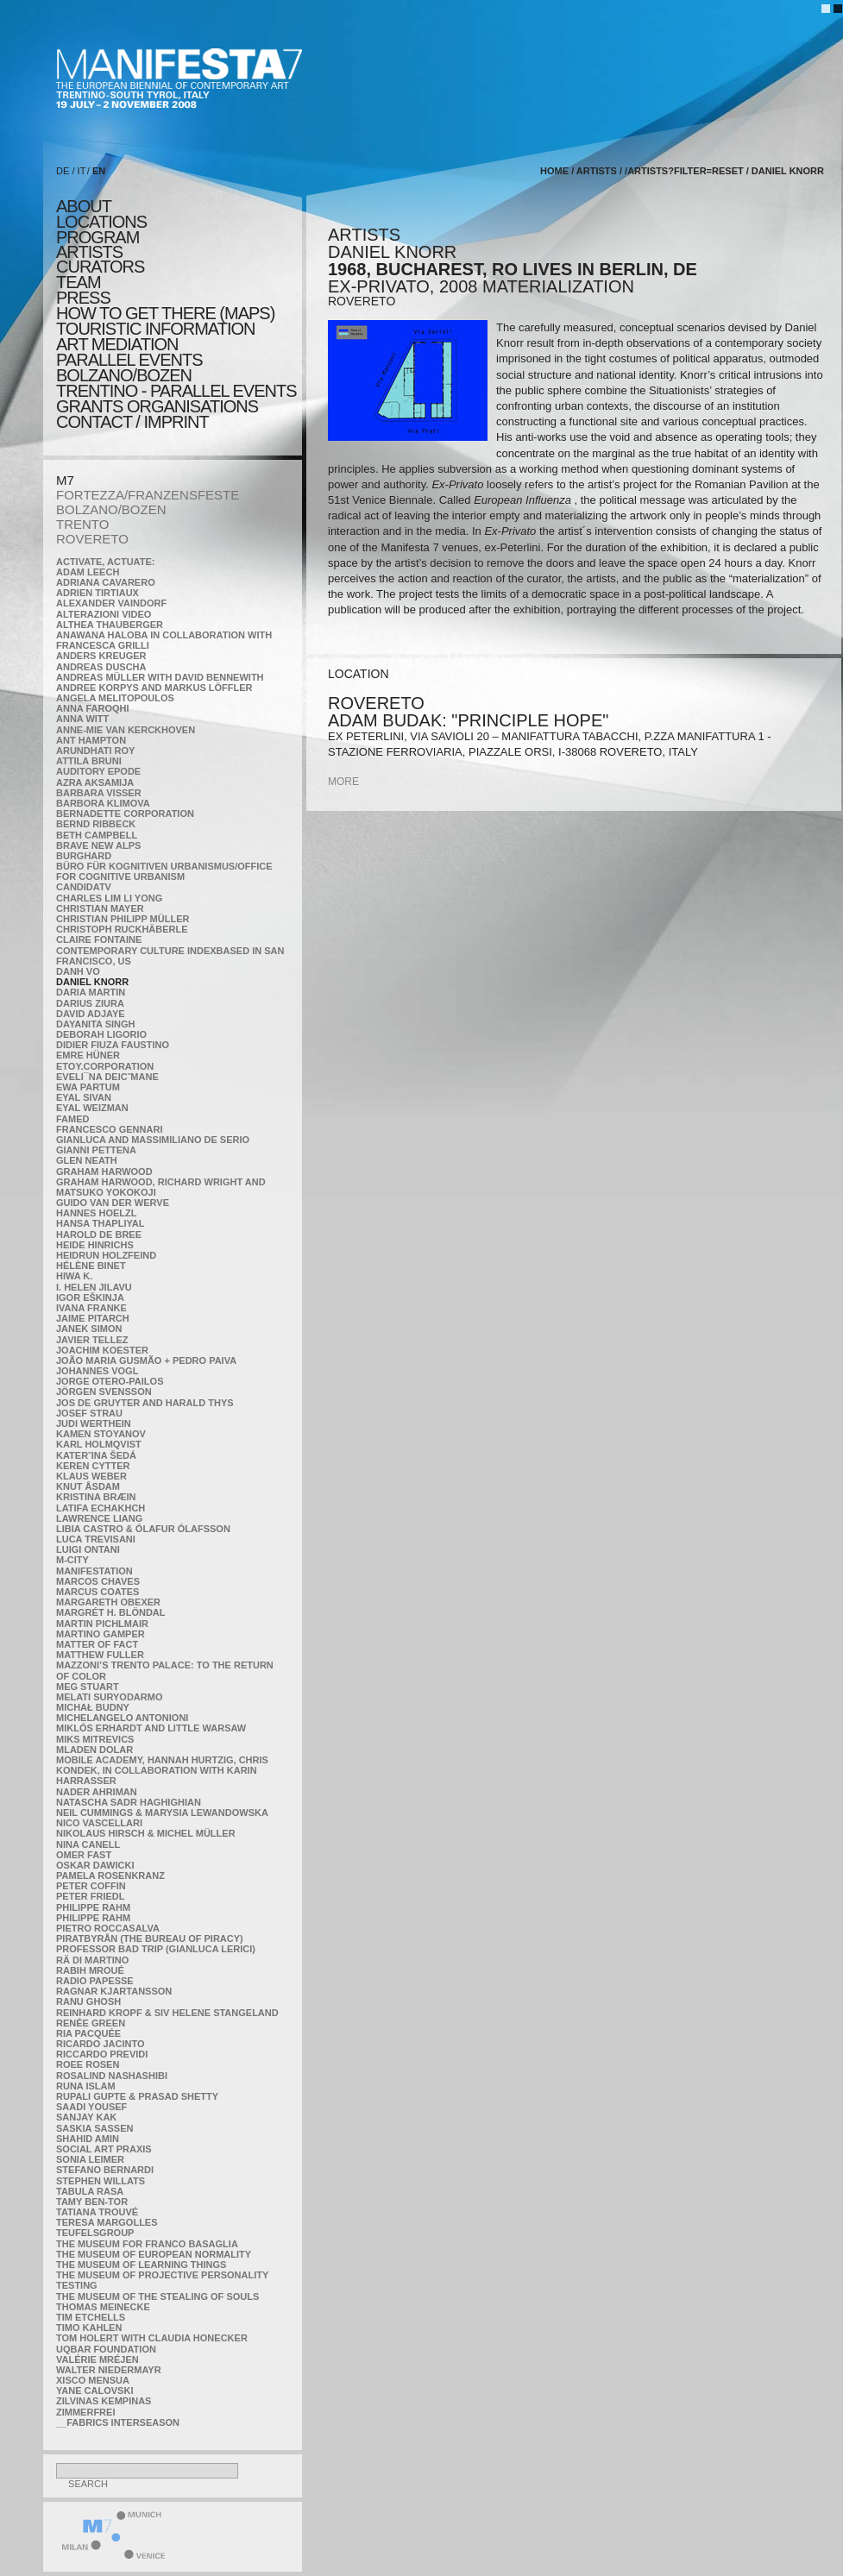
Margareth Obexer (108, 1602)
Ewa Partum (88, 1087)
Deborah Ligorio (101, 1034)
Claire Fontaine (99, 939)
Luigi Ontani (88, 1549)
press (83, 297)
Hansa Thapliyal (100, 1223)
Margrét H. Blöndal (111, 1612)
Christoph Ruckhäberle (122, 929)
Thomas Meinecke (103, 2307)
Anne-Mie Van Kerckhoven (125, 730)
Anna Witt (82, 718)
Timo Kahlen (89, 2327)
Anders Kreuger (101, 655)
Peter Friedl (90, 1896)
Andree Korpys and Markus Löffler (154, 687)
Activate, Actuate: (105, 561)
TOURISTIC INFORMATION (155, 328)
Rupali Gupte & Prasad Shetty (137, 2096)
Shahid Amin (87, 2138)
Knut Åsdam (88, 1486)
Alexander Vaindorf (111, 603)
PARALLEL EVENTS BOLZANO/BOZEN (129, 367)
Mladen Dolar (94, 1749)
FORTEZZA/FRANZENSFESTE (147, 494)
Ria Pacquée (88, 2033)
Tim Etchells (90, 2317)
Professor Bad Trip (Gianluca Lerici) (155, 1949)
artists (89, 252)
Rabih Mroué (90, 1970)
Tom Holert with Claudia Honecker (152, 2338)
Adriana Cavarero (105, 582)
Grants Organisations (157, 406)
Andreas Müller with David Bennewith (160, 677)
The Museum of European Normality (153, 2254)
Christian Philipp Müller (122, 919)
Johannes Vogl (97, 1371)
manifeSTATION (94, 1571)
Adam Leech (87, 572)
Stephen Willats (100, 2181)
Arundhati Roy (95, 750)
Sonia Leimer (90, 2159)
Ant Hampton (91, 740)
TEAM (78, 282)
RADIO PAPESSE (95, 1981)
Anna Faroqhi (92, 708)
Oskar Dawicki (95, 1865)
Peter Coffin (91, 1886)
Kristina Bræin (95, 1497)
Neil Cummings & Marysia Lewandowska (162, 1812)
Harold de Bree (99, 1234)
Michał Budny (92, 1707)
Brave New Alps (98, 845)
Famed (73, 1119)
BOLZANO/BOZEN (111, 509)
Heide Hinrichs (95, 1245)
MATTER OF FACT (97, 1644)
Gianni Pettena (96, 1150)
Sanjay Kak (86, 2117)
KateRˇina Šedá (96, 1455)
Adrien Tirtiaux (97, 592)
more (343, 782)
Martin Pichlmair (102, 1623)
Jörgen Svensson (104, 1391)
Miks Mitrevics (95, 1739)
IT (82, 171)
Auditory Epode (98, 771)
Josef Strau (89, 1413)
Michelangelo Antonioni (122, 1717)
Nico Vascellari (99, 1823)
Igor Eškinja (90, 1297)
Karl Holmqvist (99, 1444)
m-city (72, 1560)
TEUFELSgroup (95, 2232)
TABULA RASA (89, 2191)
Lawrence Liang (99, 1518)
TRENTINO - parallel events (176, 391)
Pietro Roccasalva (108, 1928)
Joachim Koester (102, 1350)
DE (62, 171)
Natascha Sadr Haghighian (128, 1802)
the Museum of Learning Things (141, 2264)
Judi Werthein (93, 1423)
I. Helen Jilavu (94, 1287)
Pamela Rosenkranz (110, 1875)
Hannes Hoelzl (96, 1213)
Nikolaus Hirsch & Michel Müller (146, 1833)
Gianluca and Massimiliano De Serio (152, 1139)
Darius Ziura (90, 1003)
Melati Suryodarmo (109, 1697)
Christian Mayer (100, 908)
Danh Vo (78, 971)
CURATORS (100, 266)
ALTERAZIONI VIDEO (103, 614)
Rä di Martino (92, 1960)
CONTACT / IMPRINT (132, 422)
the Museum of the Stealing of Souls (157, 2296)
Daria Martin (90, 992)
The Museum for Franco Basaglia (147, 2244)
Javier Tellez (92, 1340)
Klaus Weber (91, 1476)
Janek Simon (89, 1328)
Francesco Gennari (109, 1129)
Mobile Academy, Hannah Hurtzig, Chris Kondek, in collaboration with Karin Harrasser (162, 1770)
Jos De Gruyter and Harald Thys (145, 1403)
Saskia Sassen (94, 2128)
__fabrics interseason (117, 2422)
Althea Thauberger (109, 624)
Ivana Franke (91, 1308)
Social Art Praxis (104, 2149)
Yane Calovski (94, 2390)
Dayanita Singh (95, 1024)
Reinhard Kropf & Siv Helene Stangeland (167, 2012)
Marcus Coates (97, 1591)
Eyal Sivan (83, 1097)
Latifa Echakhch (100, 1508)
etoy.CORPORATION (105, 1066)
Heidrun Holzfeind (106, 1255)
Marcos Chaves (98, 1581)
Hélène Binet (91, 1265)
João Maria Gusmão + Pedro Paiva (146, 1360)
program (97, 237)
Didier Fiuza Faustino (112, 1045)
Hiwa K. (74, 1276)
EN (98, 171)
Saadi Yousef (91, 2107)
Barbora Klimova (103, 803)
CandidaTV (83, 887)
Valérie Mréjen (97, 2359)
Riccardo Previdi (102, 2054)
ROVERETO (92, 538)
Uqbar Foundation (106, 2349)
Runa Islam (86, 2086)
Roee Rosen (87, 2064)
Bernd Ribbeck (95, 824)
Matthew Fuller (100, 1654)
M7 (65, 480)
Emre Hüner (88, 1055)
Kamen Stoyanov (101, 1434)
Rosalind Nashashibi (111, 2075)
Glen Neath (86, 1160)
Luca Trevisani (95, 1539)
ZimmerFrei (85, 2412)
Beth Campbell (96, 835)
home (554, 171)
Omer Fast (83, 1855)
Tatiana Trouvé (97, 2212)
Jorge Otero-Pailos (109, 1381)
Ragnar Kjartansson (114, 1991)
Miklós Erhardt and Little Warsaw (151, 1728)
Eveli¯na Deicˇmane (107, 1076)
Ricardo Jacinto (100, 2044)
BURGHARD (83, 856)
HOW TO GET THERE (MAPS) (165, 313)
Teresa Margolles (107, 2222)
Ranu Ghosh (88, 2001)
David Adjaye (90, 1013)
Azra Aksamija (95, 782)
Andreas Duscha (101, 667)
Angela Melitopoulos (115, 698)
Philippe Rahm (93, 1907)
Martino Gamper (100, 1634)
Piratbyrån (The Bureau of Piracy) (149, 1938)
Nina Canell (88, 1844)
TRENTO (82, 524)
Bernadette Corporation (125, 813)
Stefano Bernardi (105, 2169)
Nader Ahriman (96, 1792)
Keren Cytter (93, 1466)
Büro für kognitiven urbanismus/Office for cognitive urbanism (164, 871)
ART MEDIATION (117, 344)
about (83, 206)
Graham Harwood (104, 1171)
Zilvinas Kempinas (103, 2401)
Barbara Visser (99, 793)
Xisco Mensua (92, 2380)
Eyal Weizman (92, 1108)
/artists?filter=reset (684, 171)
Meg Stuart (87, 1686)
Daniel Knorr (92, 982)
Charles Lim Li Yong (109, 898)
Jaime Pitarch (92, 1318)
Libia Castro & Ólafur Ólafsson (143, 1529)
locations (101, 221)
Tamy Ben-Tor (92, 2201)
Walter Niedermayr (108, 2370)
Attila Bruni (89, 761)
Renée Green (90, 2023)
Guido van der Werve (112, 1202)
